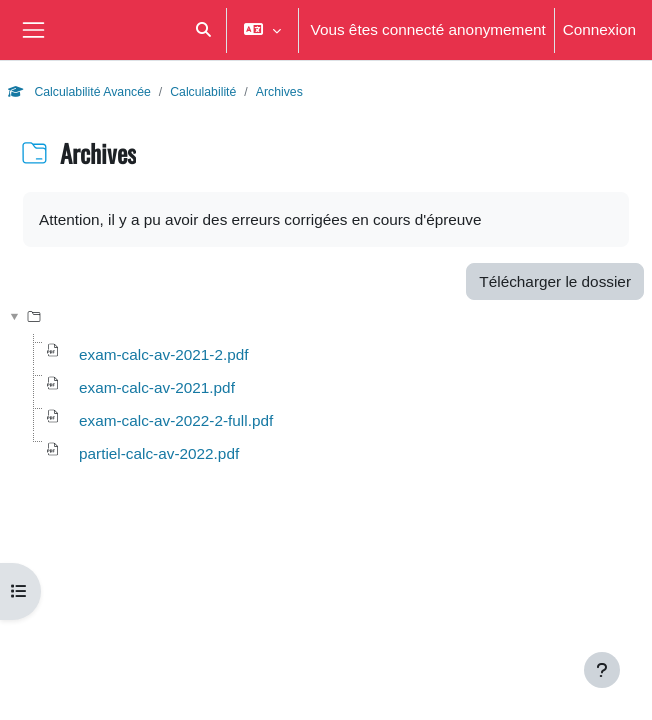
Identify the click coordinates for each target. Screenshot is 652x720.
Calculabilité (203, 91)
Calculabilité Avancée (79, 91)
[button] (203, 30)
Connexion (599, 29)
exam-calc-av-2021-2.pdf (164, 354)
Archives (279, 91)
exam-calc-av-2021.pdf (157, 387)
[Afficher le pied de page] (602, 670)
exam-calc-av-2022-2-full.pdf (176, 420)
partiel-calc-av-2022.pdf (159, 453)
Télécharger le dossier (555, 281)
